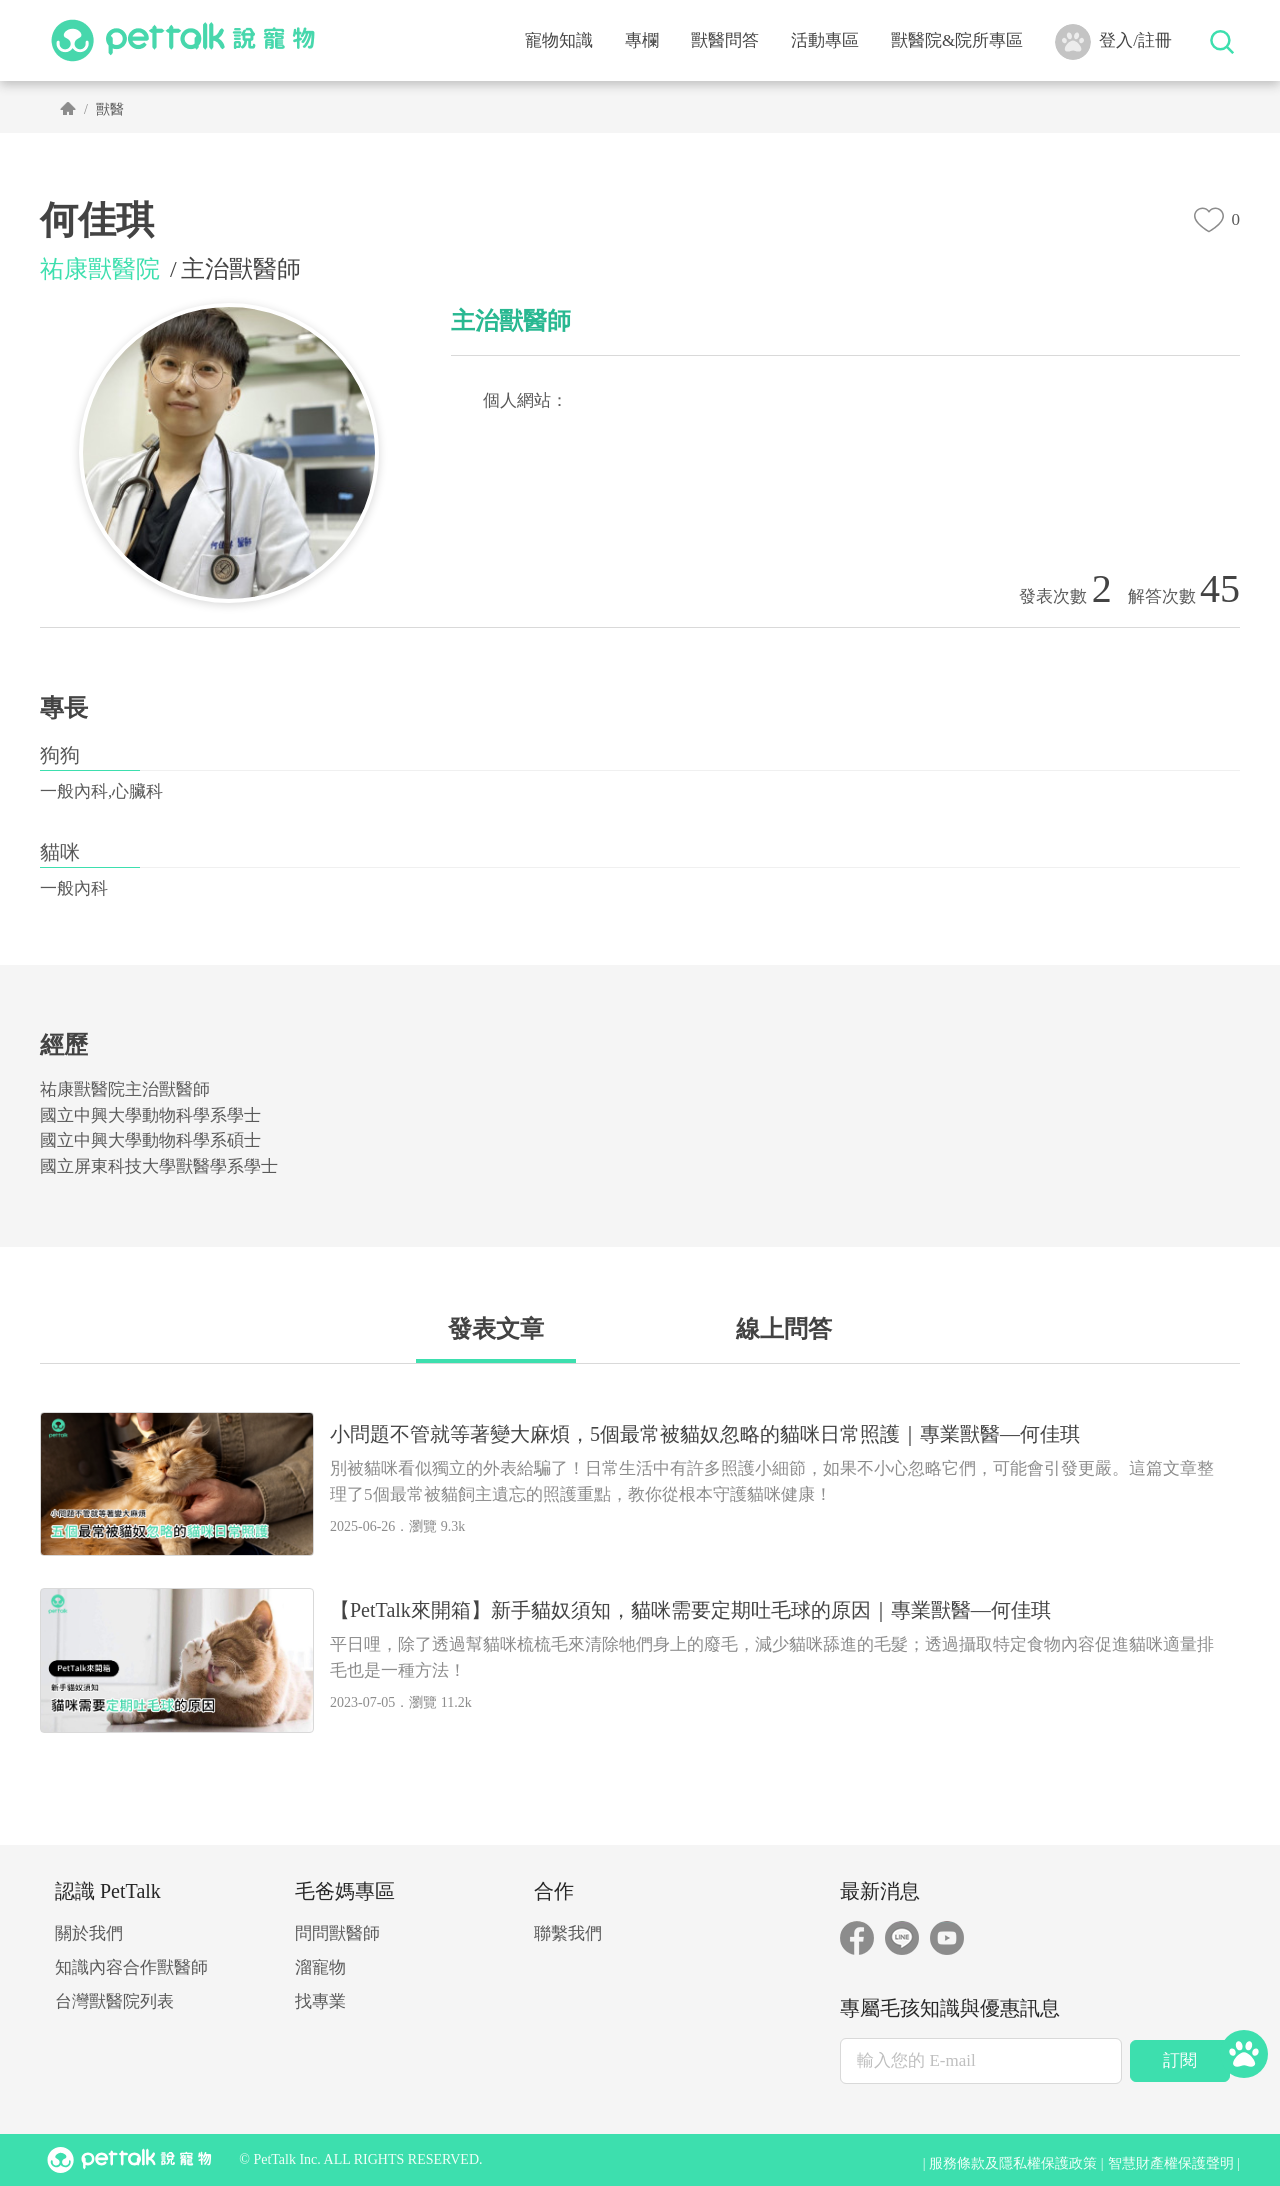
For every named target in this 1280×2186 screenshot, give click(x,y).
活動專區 (825, 40)
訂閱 (1180, 2060)
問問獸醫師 (337, 1933)
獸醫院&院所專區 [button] (957, 40)
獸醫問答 (725, 40)
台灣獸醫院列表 (114, 2001)
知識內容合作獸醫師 (131, 1967)
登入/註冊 (1113, 42)
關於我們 (89, 1933)
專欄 (642, 40)
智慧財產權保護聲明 (1171, 2163)
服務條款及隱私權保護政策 (1013, 2163)
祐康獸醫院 (100, 269)
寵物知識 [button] (559, 40)
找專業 (320, 2001)
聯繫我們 (568, 1933)
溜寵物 (320, 1967)
